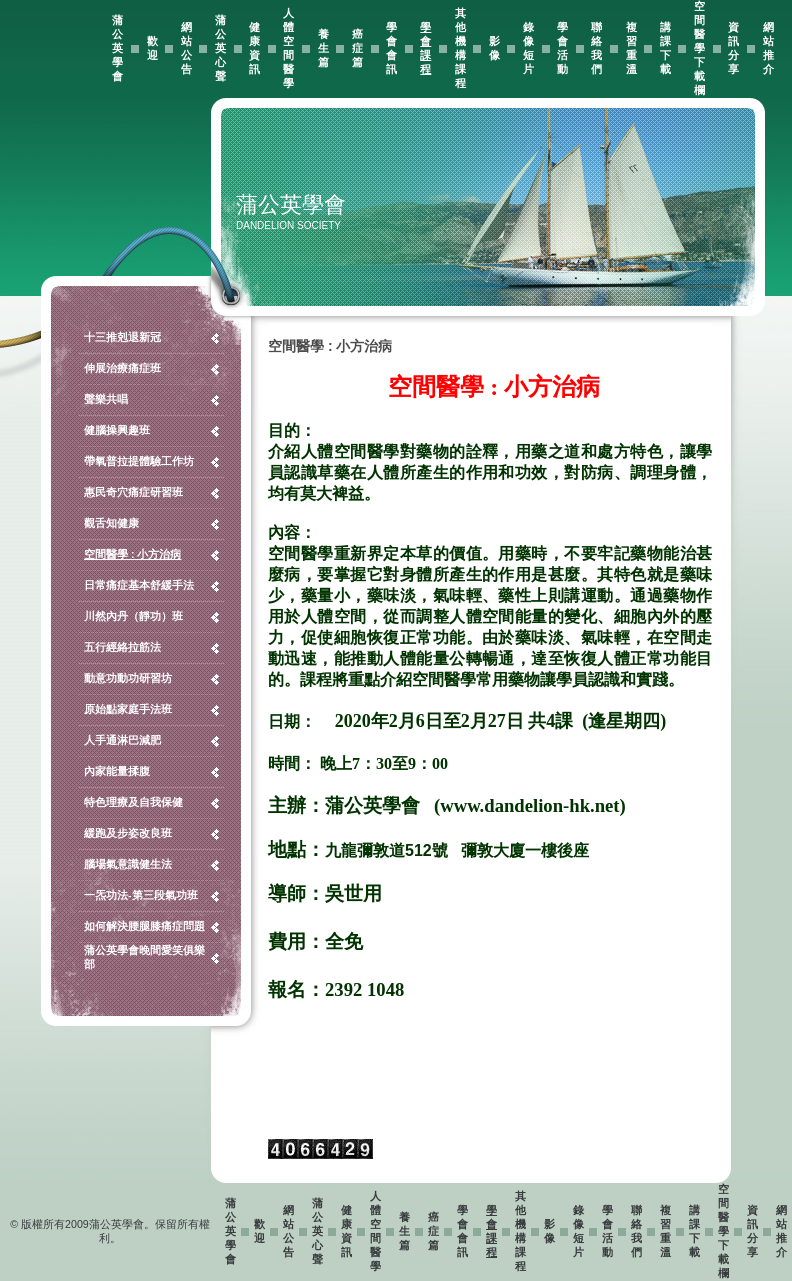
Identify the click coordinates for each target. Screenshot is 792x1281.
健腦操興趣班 (117, 430)
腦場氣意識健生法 (128, 864)
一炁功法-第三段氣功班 (141, 895)
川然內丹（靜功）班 (133, 616)
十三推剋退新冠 (122, 337)
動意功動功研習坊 (128, 678)
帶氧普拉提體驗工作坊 (139, 461)
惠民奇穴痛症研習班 (133, 492)
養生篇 (323, 48)
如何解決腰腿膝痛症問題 (144, 926)
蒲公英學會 (117, 48)
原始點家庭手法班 (128, 709)
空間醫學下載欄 (699, 48)
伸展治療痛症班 (122, 368)
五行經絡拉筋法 (122, 647)
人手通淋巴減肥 (122, 740)
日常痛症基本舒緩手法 (139, 585)
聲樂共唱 (106, 399)
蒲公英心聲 (220, 48)
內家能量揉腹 (117, 771)
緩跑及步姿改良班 (128, 833)
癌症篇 (357, 48)
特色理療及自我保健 (133, 802)
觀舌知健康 (111, 523)
